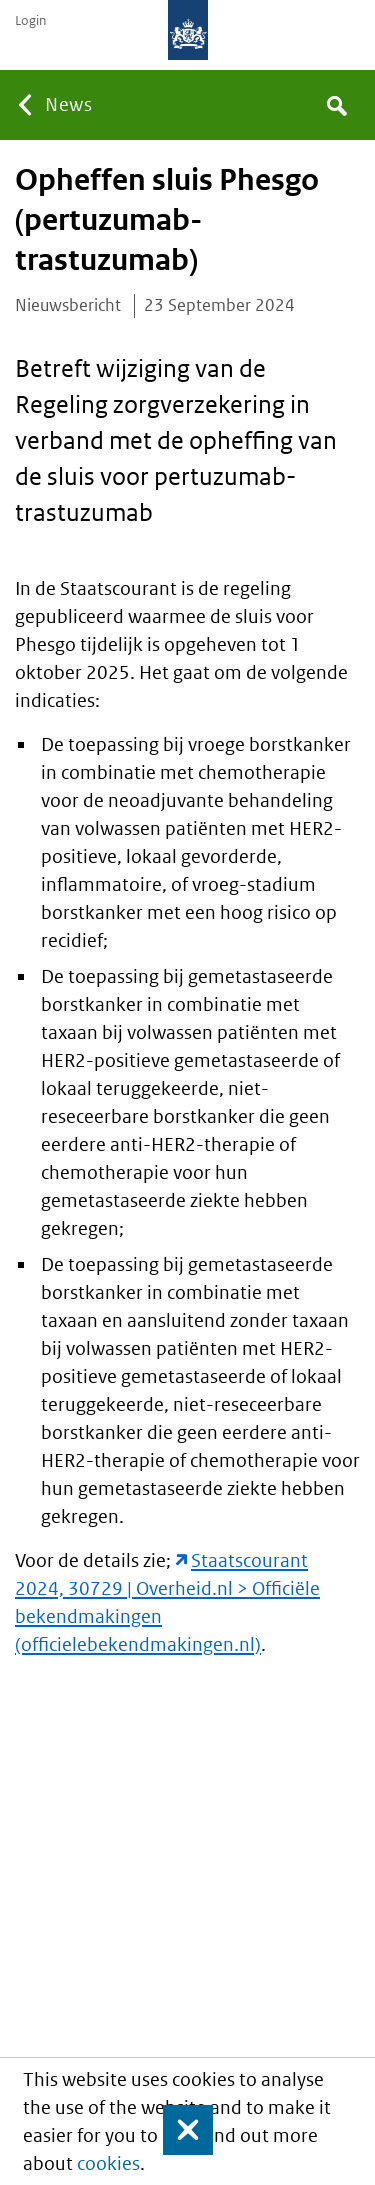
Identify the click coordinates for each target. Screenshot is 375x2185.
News (68, 104)
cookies (108, 2163)
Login (30, 21)
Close (178, 2130)
